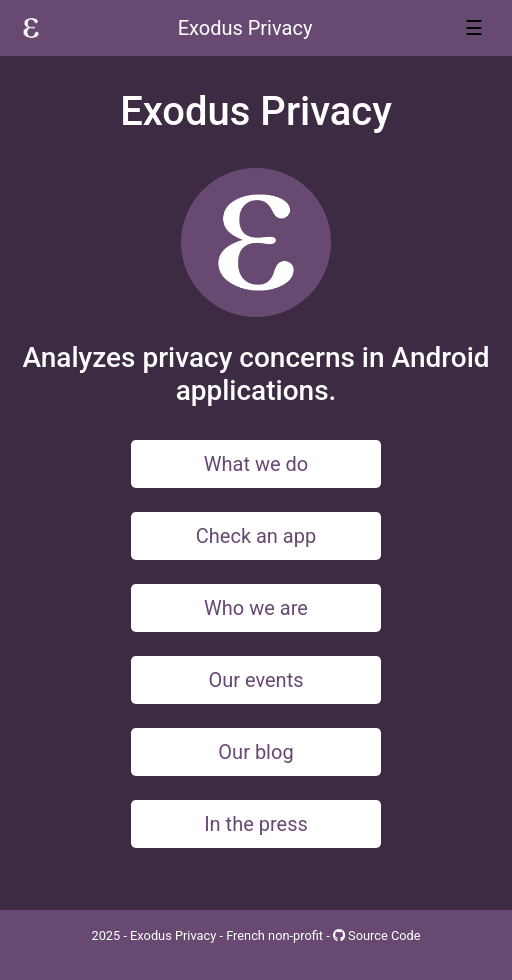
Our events (255, 680)
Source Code (377, 935)
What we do (256, 464)
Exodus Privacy (245, 28)
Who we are (256, 608)
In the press (256, 824)
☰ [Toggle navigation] (474, 28)
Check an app (256, 536)
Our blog (255, 752)
